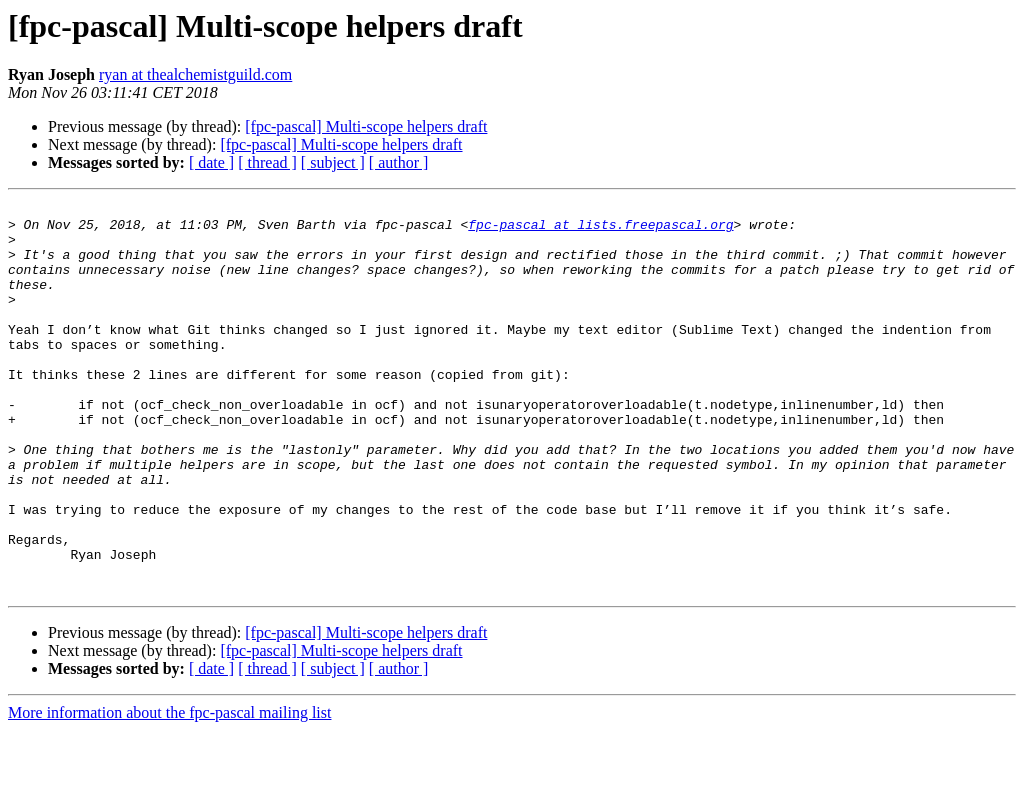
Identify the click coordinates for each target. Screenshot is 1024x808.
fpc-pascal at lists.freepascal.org (600, 230)
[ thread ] (267, 162)
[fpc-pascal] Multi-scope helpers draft (366, 126)
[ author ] (399, 162)
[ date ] (211, 162)
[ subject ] (333, 162)
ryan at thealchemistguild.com (195, 74)
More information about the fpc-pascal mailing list (169, 790)
